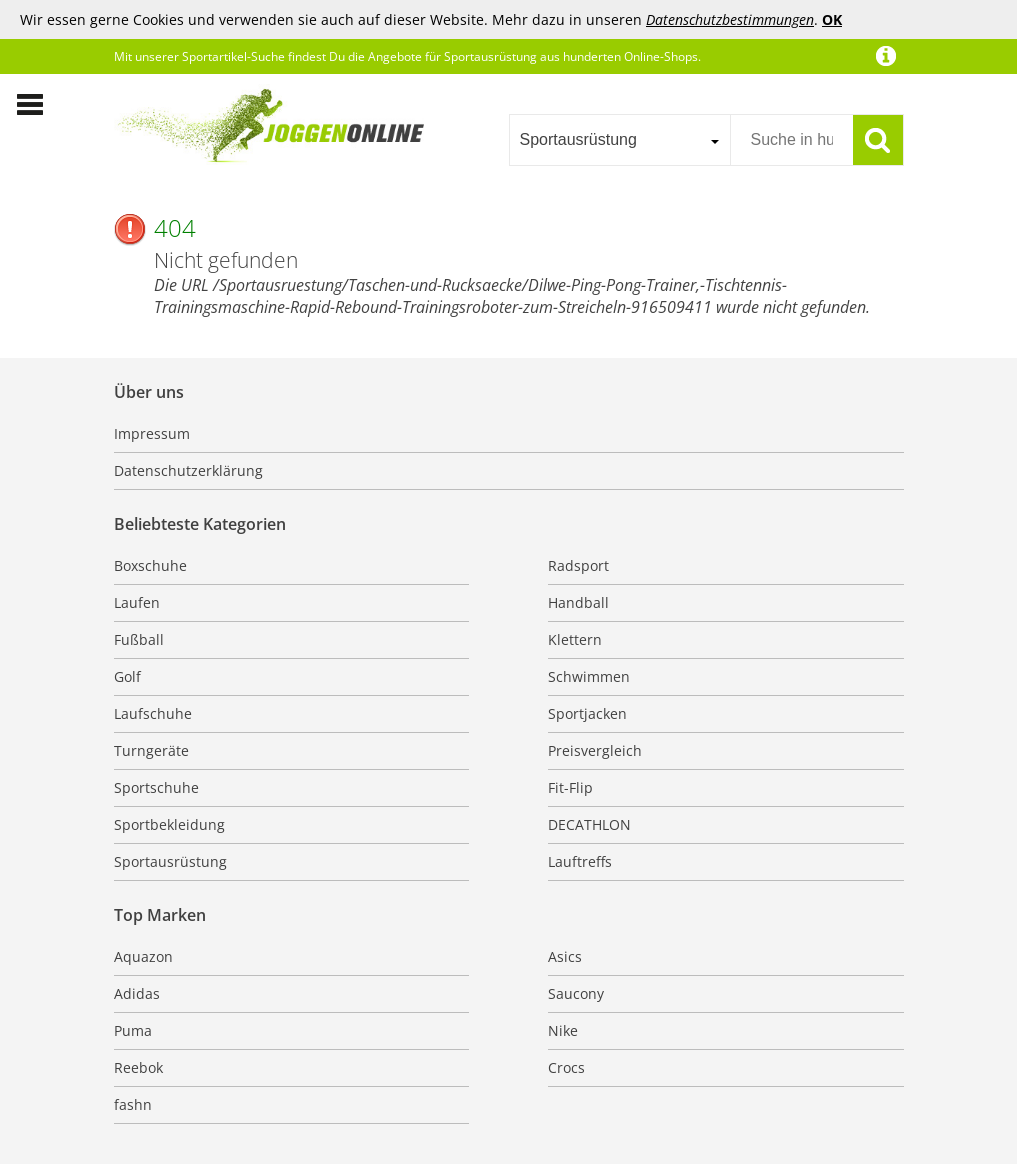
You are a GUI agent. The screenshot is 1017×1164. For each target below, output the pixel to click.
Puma (133, 1030)
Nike (563, 1030)
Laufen (137, 602)
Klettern (575, 639)
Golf (127, 676)
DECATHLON (589, 824)
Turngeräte (151, 750)
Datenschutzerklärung (188, 470)
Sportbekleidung (169, 824)
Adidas (137, 993)
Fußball (139, 639)
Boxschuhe (150, 565)
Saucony (576, 993)
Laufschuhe (153, 713)
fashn (133, 1104)
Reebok (138, 1067)
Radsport (578, 565)
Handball (578, 602)
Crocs (566, 1067)
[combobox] (619, 140)
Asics (565, 956)
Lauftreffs (580, 861)
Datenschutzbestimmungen (730, 19)
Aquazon (143, 956)
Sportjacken (587, 713)
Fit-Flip (570, 787)
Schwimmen (589, 676)
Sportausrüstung (170, 861)
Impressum (152, 433)
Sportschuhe (156, 787)
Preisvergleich (595, 750)
